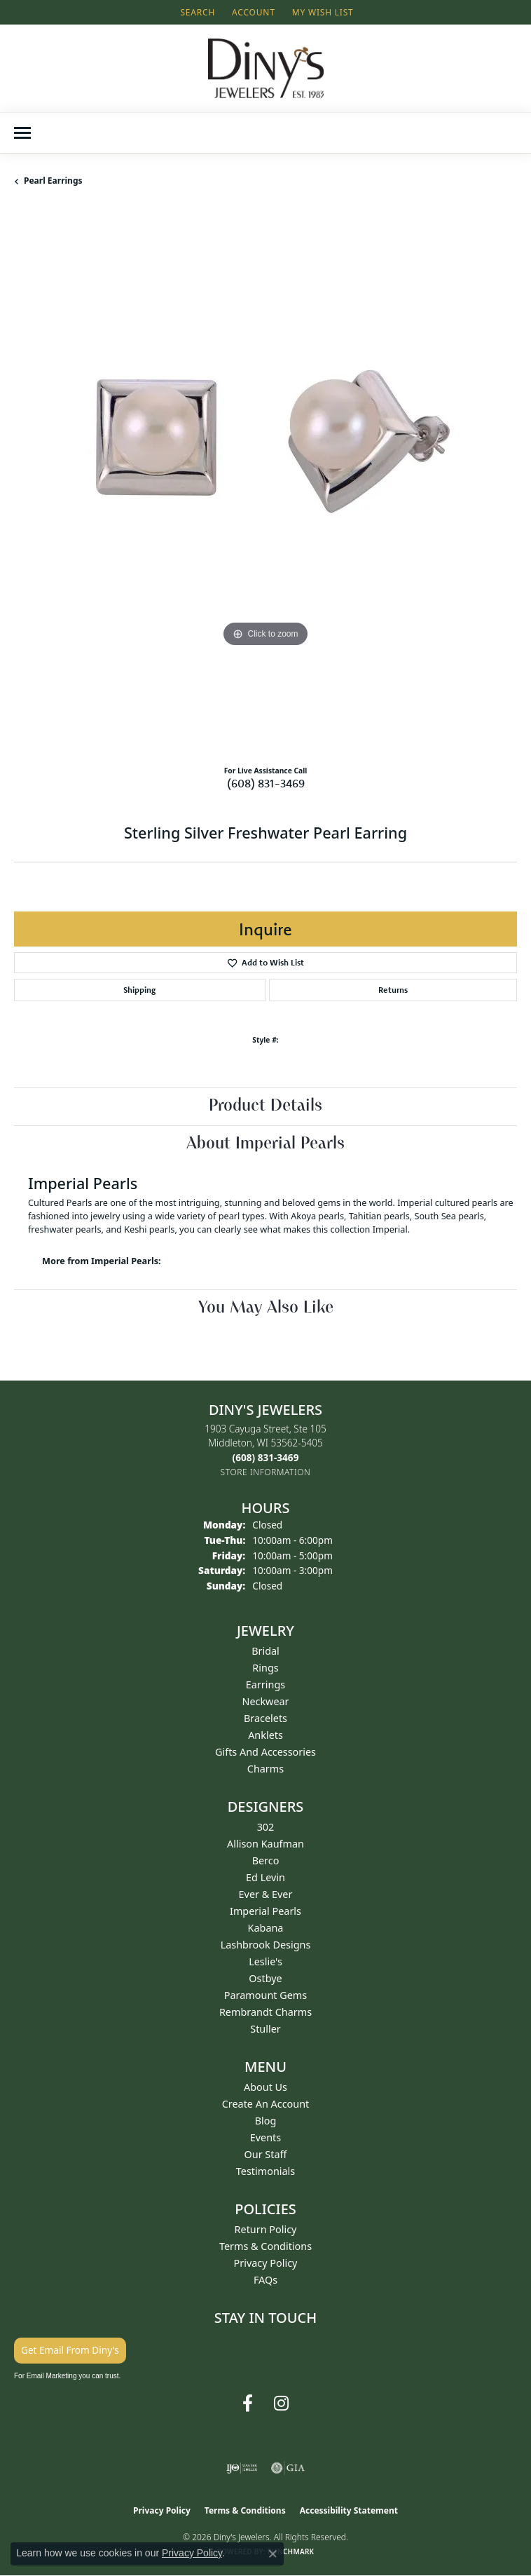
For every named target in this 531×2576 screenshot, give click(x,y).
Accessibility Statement (349, 2510)
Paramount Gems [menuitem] (265, 1995)
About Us (265, 2087)
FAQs (265, 2279)
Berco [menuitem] (266, 1860)
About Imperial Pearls (265, 1144)
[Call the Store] (266, 1457)
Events (265, 2137)
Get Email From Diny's (70, 2350)
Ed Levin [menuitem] (265, 1877)
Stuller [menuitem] (265, 2028)
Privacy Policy (266, 2263)
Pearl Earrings (53, 181)
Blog (266, 2120)
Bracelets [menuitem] (265, 1718)
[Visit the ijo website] (242, 2468)
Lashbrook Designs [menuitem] (266, 1944)
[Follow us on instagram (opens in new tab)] (281, 2403)
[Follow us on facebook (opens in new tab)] (247, 2403)
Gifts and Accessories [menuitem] (265, 1751)
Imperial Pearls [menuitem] (265, 1911)
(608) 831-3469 (266, 783)
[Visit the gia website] (288, 2468)
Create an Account (266, 2103)
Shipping (139, 989)
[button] (196, 12)
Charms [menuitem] (265, 1768)
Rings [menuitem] (265, 1667)
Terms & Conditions (265, 2246)
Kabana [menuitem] (266, 1927)
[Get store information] (266, 1472)
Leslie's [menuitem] (265, 1961)
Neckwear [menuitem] (265, 1701)
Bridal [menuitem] (265, 1651)
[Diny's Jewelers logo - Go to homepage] (266, 68)
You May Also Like (265, 1308)
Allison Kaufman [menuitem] (265, 1843)
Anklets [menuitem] (265, 1735)
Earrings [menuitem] (265, 1684)
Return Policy (266, 2229)
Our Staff (265, 2154)
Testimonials (265, 2171)
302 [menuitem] (266, 1826)
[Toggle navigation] (22, 133)
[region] (265, 481)
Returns (393, 989)
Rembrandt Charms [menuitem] (265, 2012)
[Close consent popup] (272, 2553)
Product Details (265, 1106)
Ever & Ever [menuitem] (266, 1894)
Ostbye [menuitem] (265, 1978)
